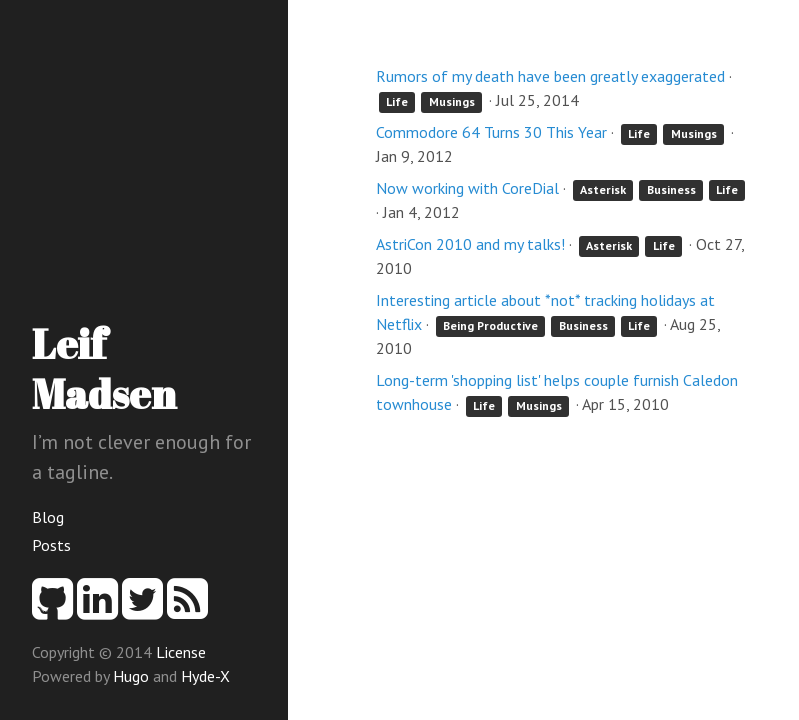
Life (397, 101)
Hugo (131, 676)
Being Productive (490, 325)
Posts (51, 545)
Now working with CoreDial (467, 188)
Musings (452, 101)
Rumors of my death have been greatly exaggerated (550, 76)
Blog (48, 517)
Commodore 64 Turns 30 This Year (491, 132)
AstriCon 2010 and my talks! (470, 244)
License (181, 652)
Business (671, 189)
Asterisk (603, 189)
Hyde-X (205, 676)
